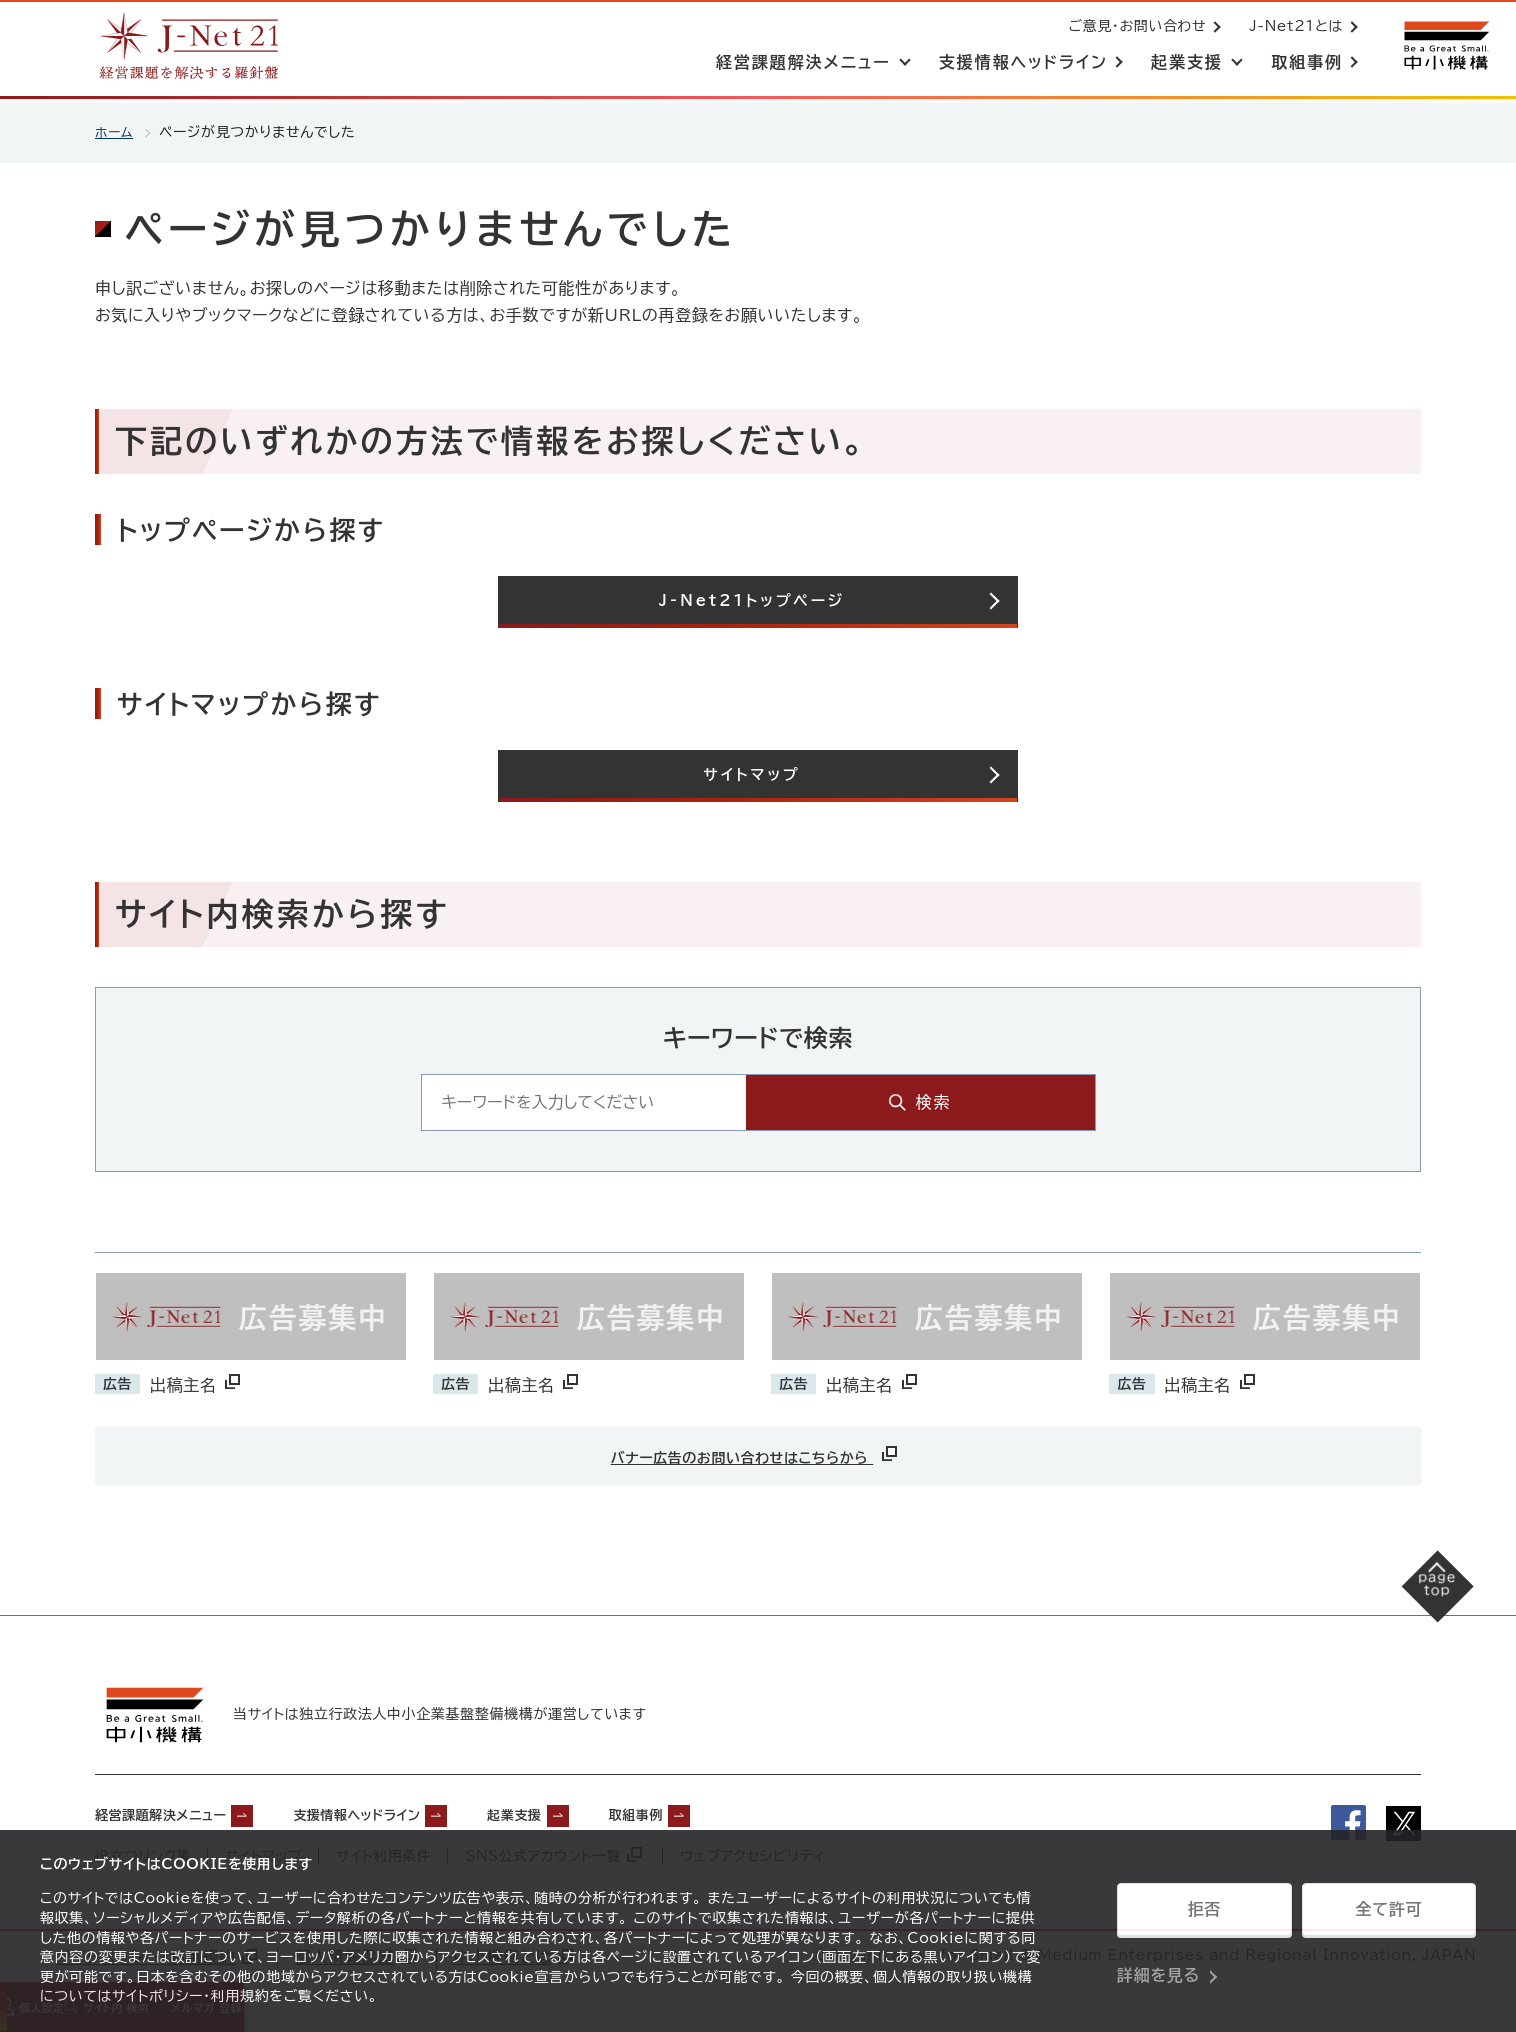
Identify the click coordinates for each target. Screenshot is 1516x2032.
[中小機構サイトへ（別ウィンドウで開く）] (1444, 47)
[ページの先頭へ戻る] (1416, 1608)
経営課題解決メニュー (175, 1812)
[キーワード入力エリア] (711, 1105)
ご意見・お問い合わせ (1133, 28)
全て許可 (1389, 1917)
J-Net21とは (1292, 28)
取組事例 (728, 1812)
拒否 (1204, 1917)
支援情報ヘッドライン (406, 1812)
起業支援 (589, 1812)
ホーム (115, 132)
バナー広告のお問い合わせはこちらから (756, 1455)
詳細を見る (1158, 1967)
